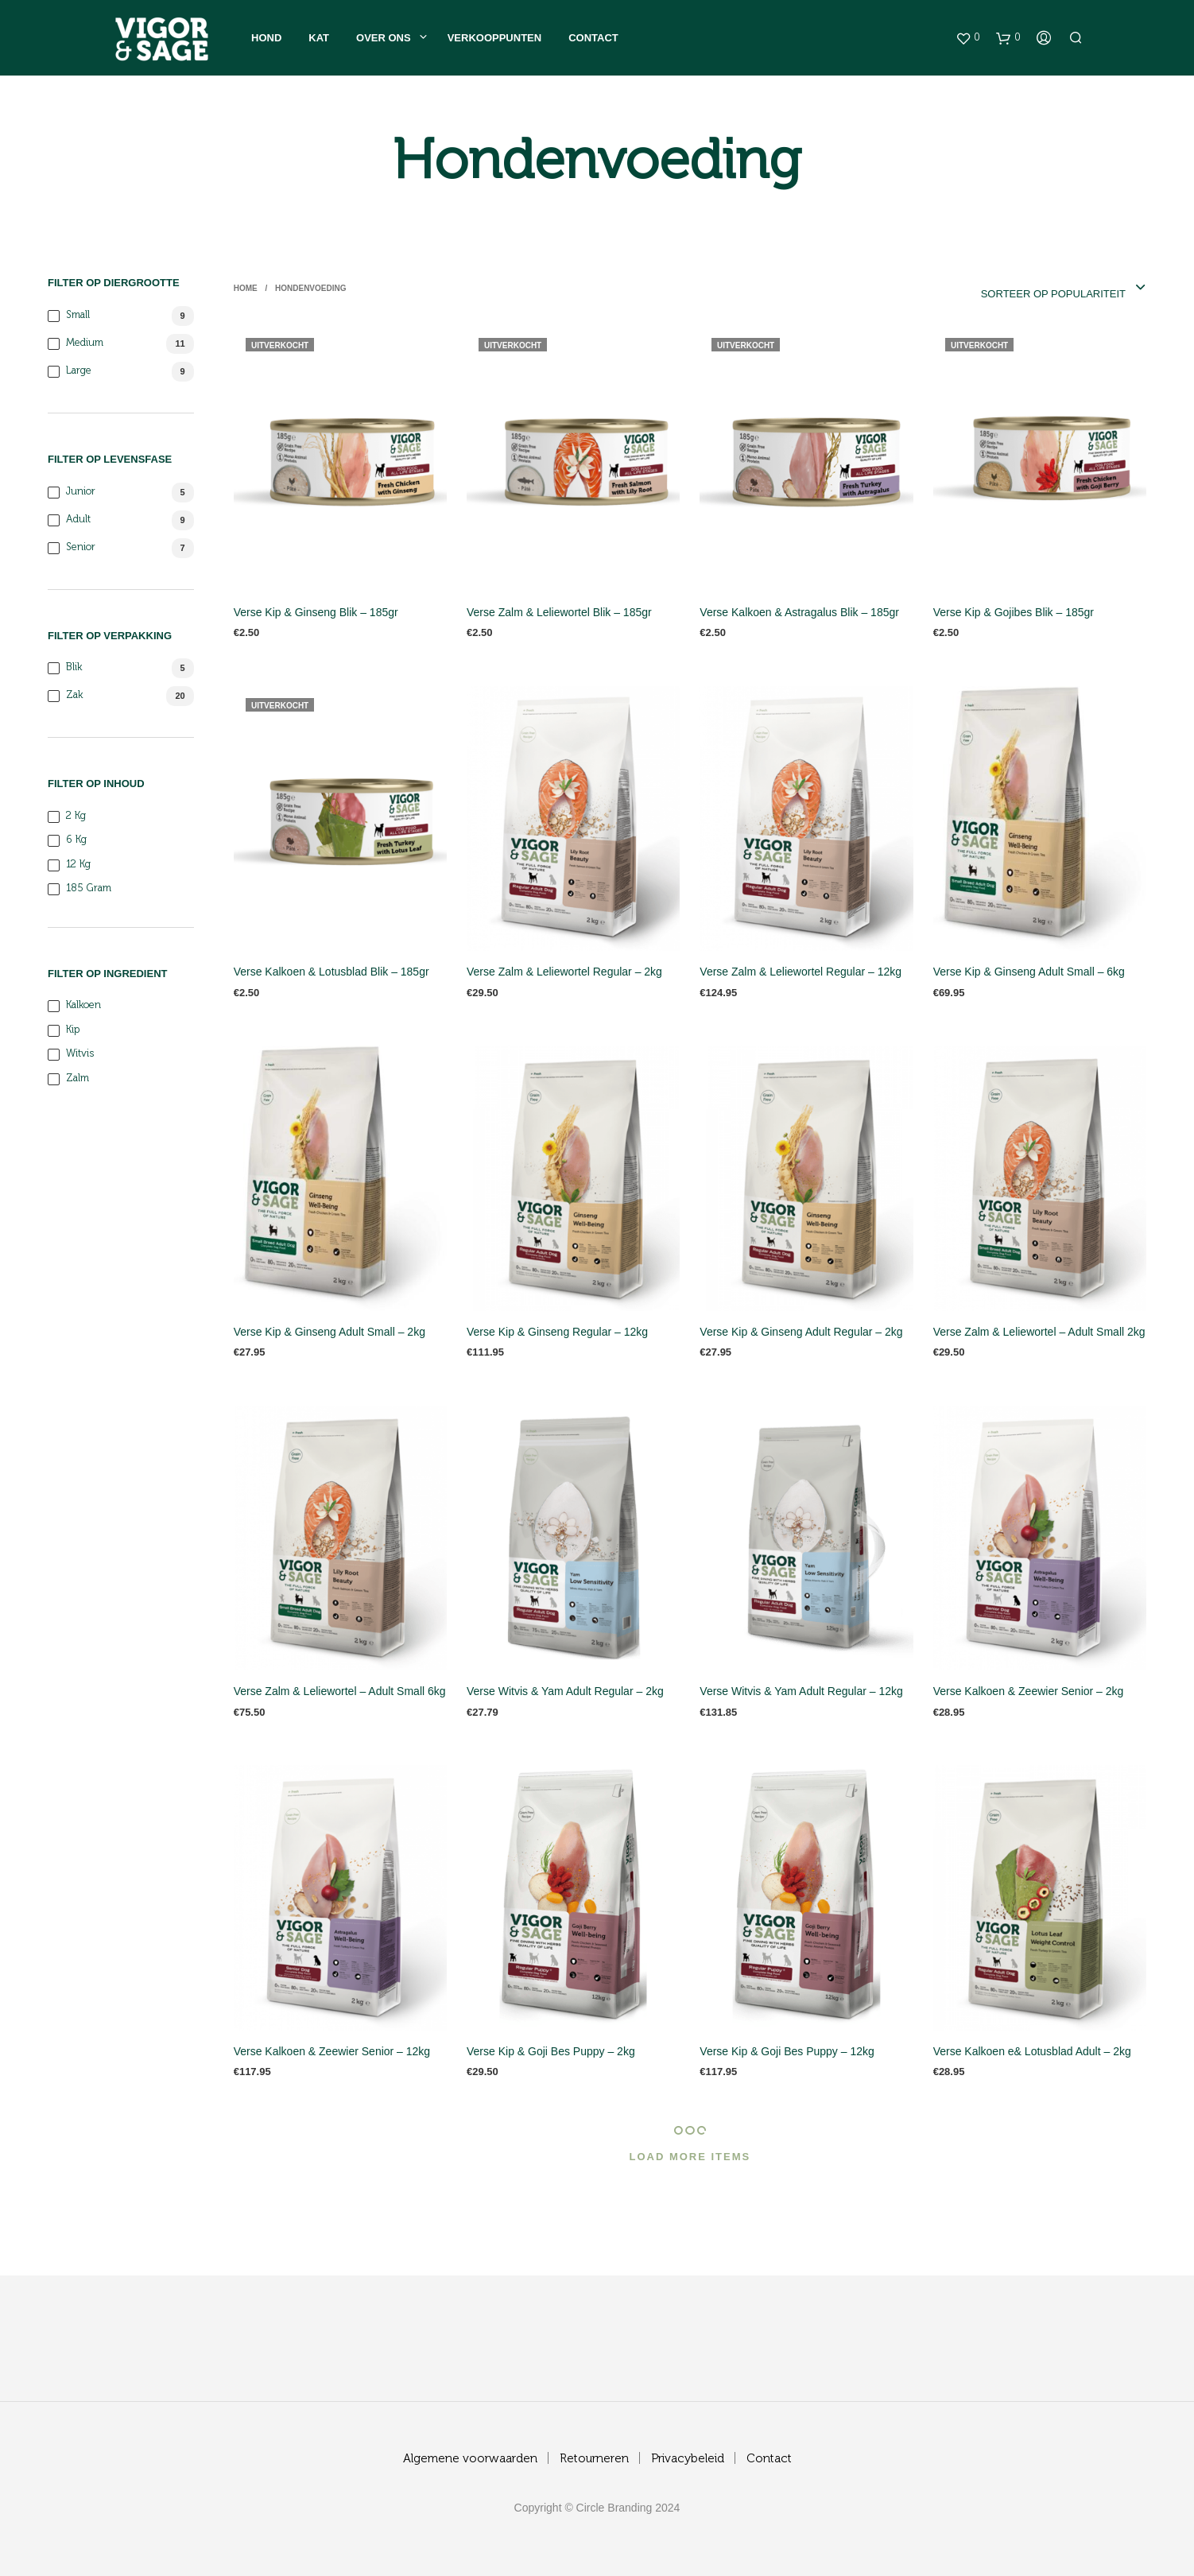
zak (74, 695)
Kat (318, 38)
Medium (84, 343)
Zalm (77, 1078)
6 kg (76, 840)
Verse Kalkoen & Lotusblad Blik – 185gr (331, 971)
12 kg (78, 864)
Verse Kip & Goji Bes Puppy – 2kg (551, 2051)
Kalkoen (83, 1005)
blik (74, 667)
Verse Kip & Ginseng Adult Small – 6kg (1029, 971)
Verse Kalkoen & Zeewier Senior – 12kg (332, 2051)
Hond (266, 38)
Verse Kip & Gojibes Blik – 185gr (1013, 612)
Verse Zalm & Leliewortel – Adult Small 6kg (340, 1691)
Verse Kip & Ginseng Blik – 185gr (316, 612)
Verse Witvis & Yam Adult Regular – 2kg (565, 1691)
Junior (80, 492)
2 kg (76, 816)
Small (78, 315)
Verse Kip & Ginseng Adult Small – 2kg (329, 1331)
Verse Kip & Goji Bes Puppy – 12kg (787, 2051)
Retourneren (594, 2459)
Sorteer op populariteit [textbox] (1053, 294)
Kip (73, 1030)
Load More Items (689, 2157)
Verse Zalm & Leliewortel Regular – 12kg (800, 971)
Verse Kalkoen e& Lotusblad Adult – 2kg (1032, 2051)
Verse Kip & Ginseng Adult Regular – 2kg (801, 1331)
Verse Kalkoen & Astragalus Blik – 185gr (799, 612)
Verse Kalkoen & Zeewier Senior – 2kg (1028, 1691)
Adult (78, 519)
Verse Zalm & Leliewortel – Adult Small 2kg (1039, 1331)
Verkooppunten (494, 38)
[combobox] (1031, 288)
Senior (80, 547)
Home (246, 288)
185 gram (88, 888)
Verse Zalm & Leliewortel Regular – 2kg (564, 971)
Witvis (80, 1054)
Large (78, 371)
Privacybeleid (687, 2459)
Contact (593, 38)
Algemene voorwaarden (470, 2459)
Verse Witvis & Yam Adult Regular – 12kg (801, 1691)
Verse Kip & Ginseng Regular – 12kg (557, 1331)
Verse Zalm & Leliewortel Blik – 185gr (559, 612)
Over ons (383, 38)
